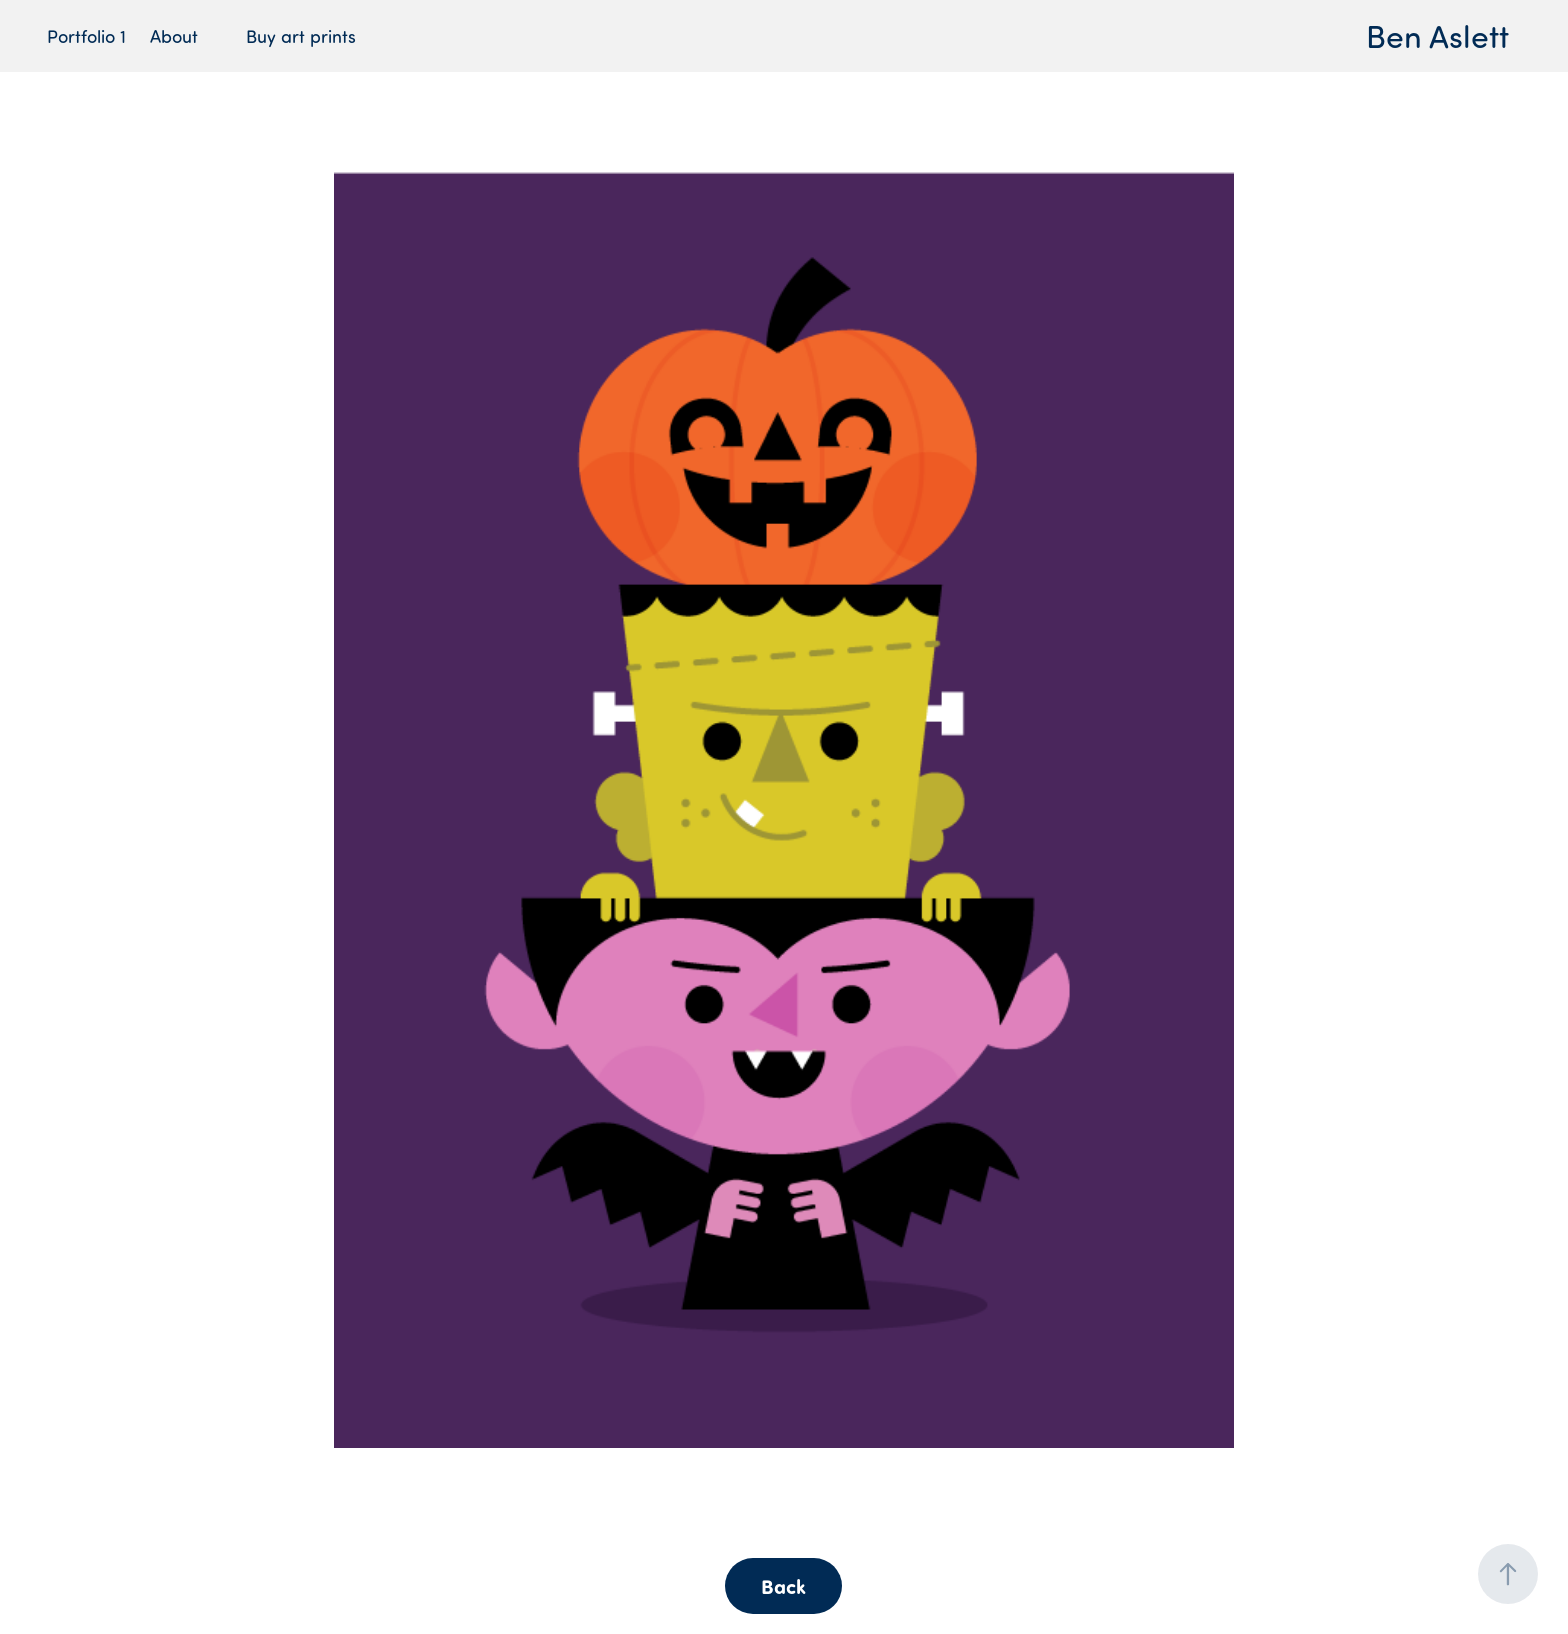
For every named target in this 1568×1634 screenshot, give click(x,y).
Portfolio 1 (86, 36)
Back (783, 1585)
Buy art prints (301, 36)
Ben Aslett (1437, 35)
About (174, 36)
